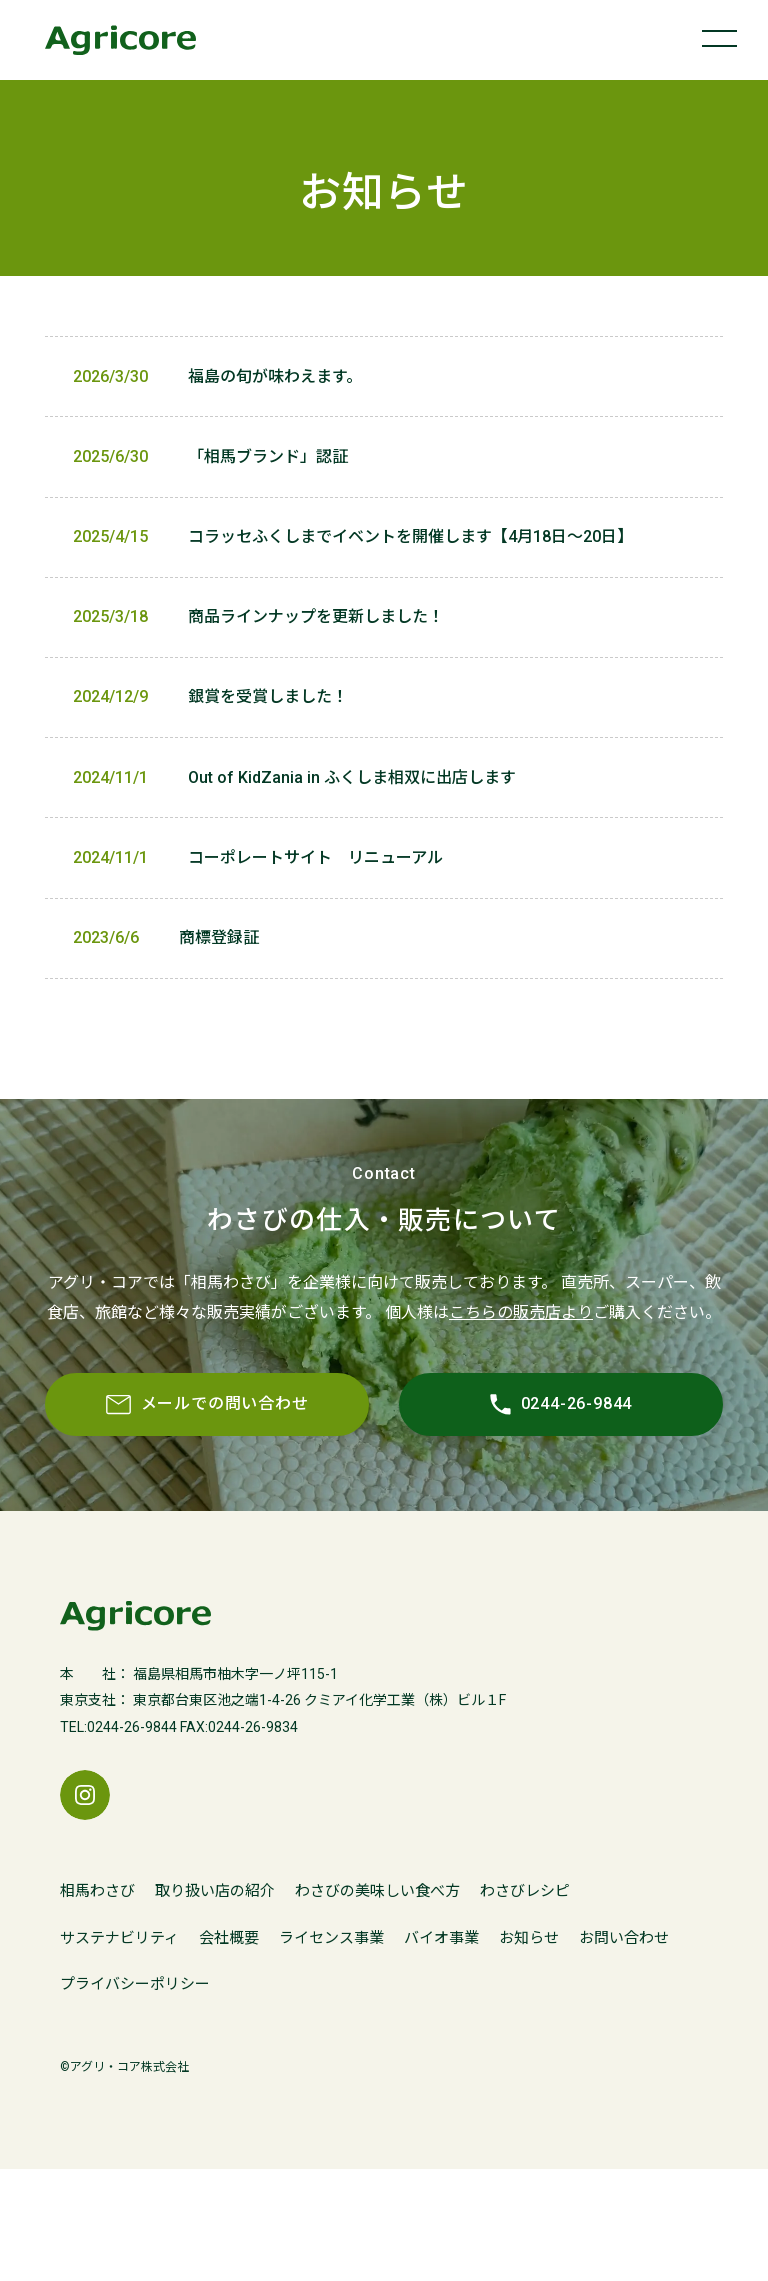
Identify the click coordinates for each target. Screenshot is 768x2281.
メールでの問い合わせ (170, 1515)
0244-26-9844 (450, 1515)
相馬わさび (97, 2004)
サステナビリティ (119, 2051)
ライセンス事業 (331, 2051)
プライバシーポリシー (135, 2097)
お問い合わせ (624, 2051)
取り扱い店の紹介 (215, 2004)
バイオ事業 (441, 2051)
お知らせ (529, 2051)
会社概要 (229, 2051)
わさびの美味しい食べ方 (377, 2004)
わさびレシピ (525, 2004)
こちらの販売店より (521, 1402)
